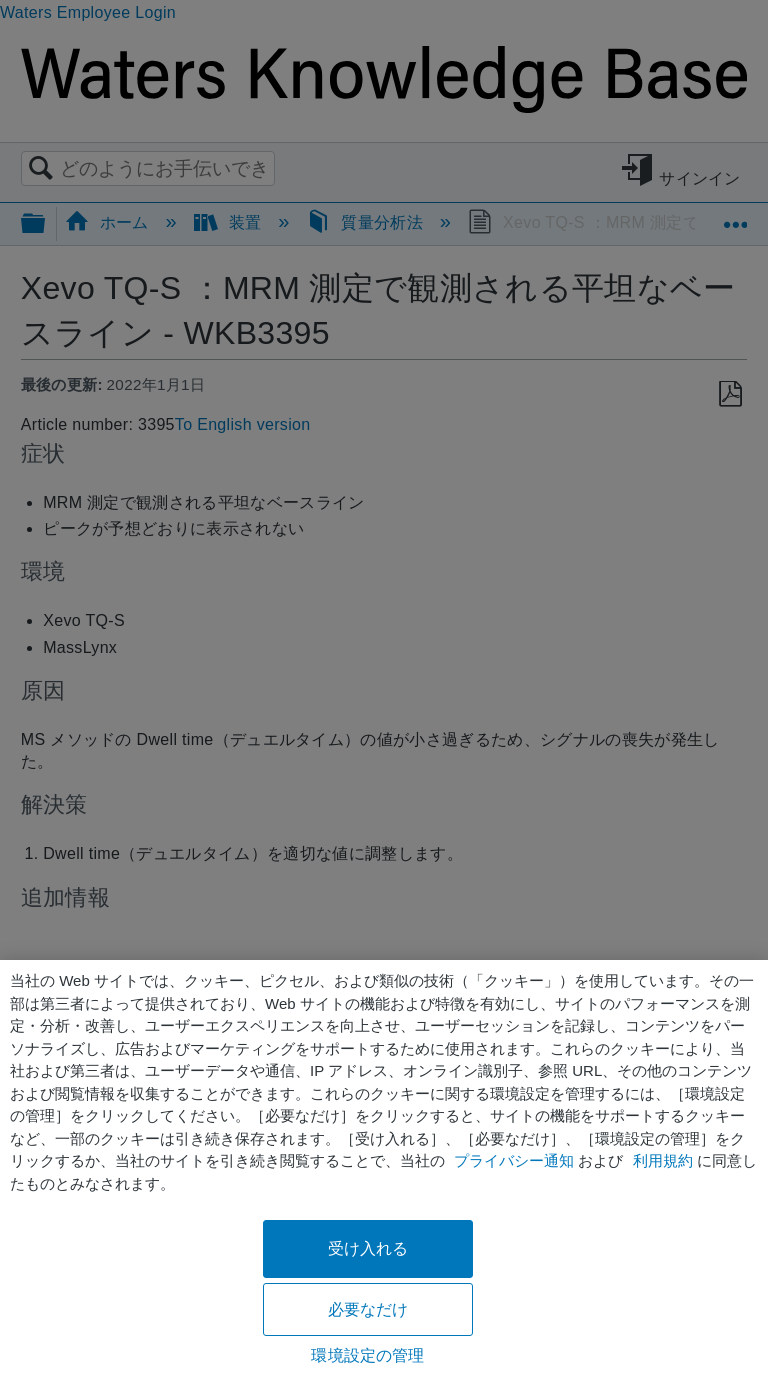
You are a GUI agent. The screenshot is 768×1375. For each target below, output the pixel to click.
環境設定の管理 (367, 1355)
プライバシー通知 (514, 1160)
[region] (384, 1167)
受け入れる (368, 1248)
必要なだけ (368, 1309)
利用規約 (663, 1160)
